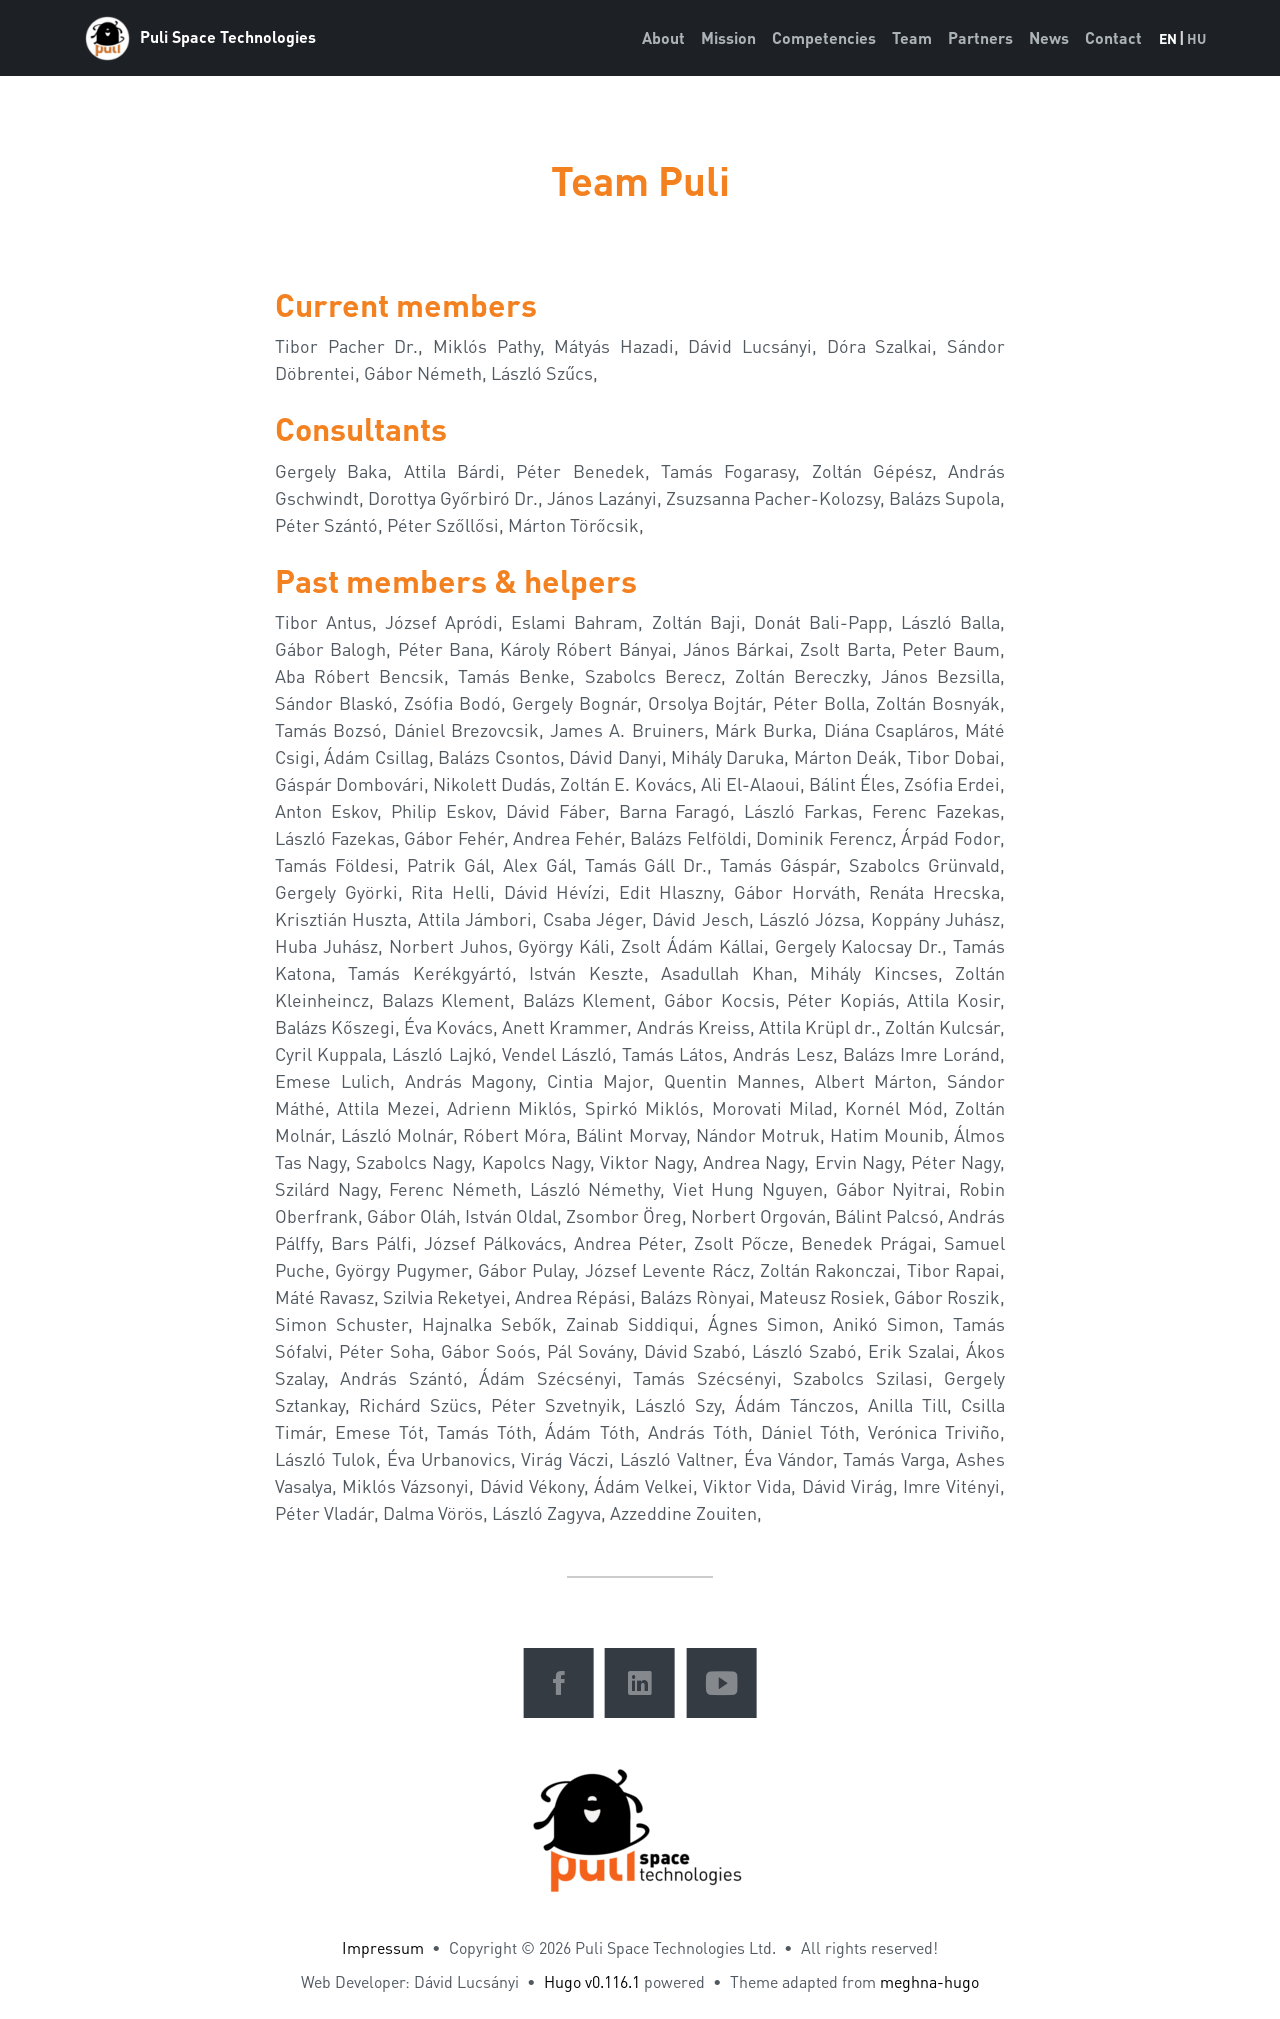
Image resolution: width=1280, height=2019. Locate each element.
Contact (1113, 37)
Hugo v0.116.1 (592, 1981)
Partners (980, 37)
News (1049, 37)
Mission (728, 37)
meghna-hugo (929, 1981)
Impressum (383, 1947)
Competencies (824, 37)
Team (912, 37)
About (663, 37)
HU (1196, 38)
